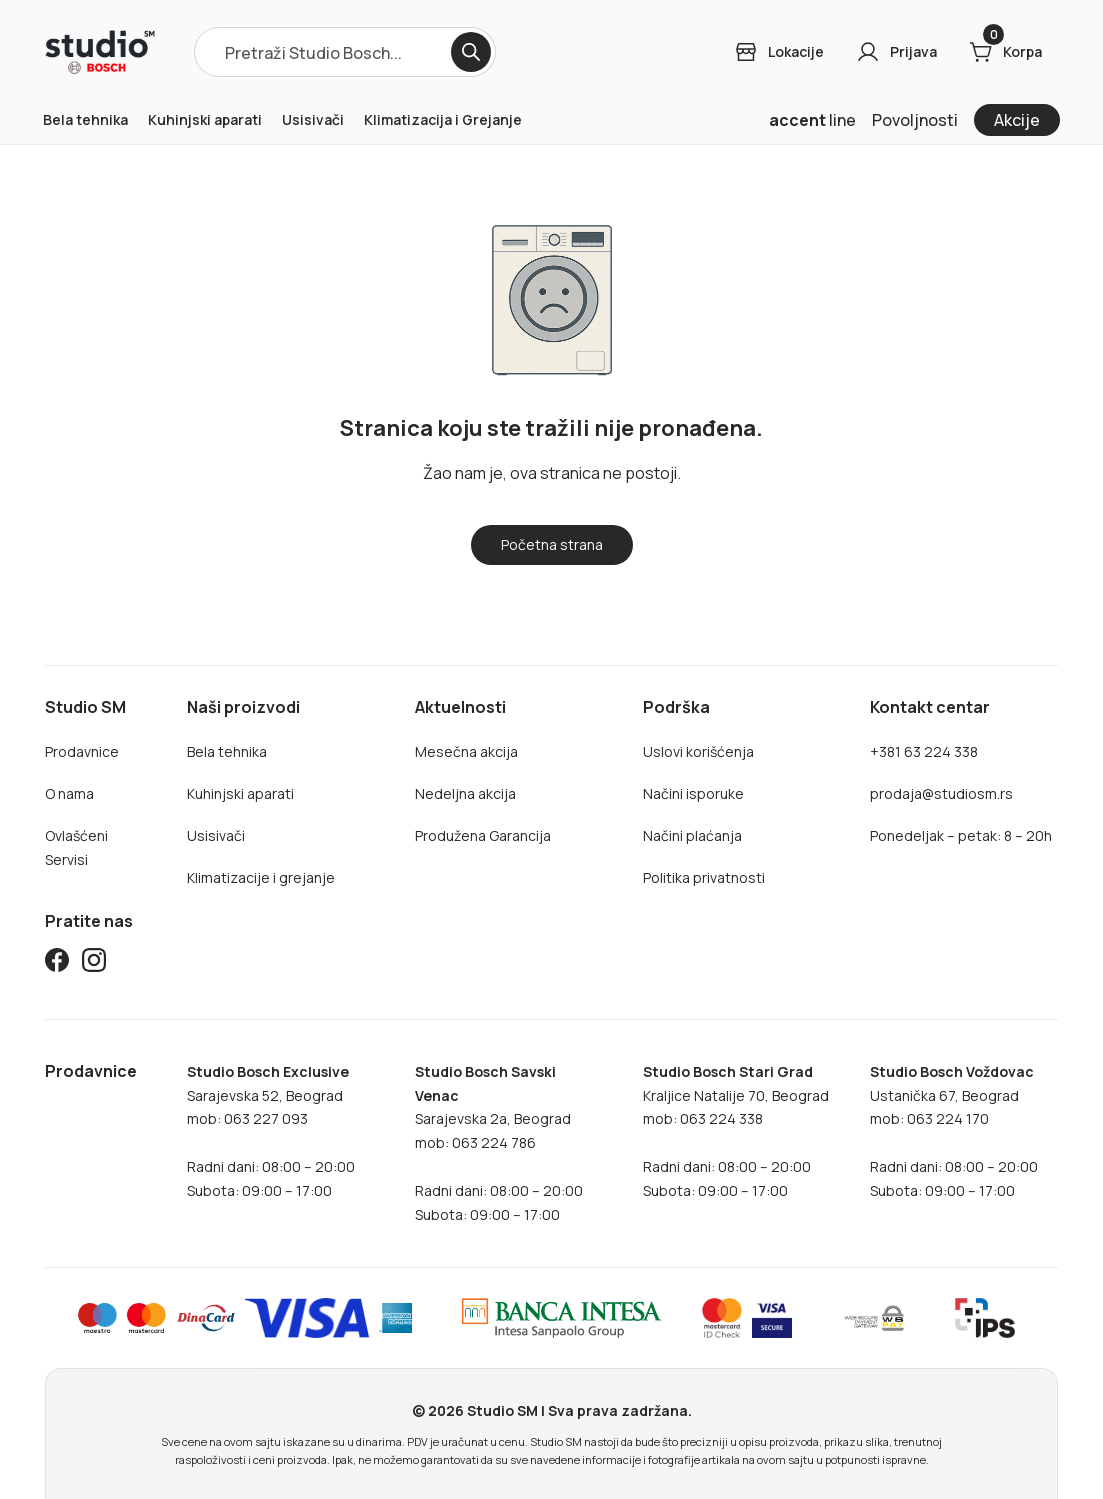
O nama (69, 793)
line (812, 120)
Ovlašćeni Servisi (76, 847)
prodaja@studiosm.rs (941, 793)
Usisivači (313, 119)
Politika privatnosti (704, 877)
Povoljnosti (915, 120)
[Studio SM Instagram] (94, 963)
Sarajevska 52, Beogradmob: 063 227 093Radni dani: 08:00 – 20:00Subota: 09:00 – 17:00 (271, 1131)
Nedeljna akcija (465, 793)
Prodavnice (82, 751)
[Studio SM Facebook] (57, 963)
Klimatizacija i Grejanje (443, 119)
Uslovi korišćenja (698, 751)
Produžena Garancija (483, 835)
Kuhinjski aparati (205, 119)
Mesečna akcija (466, 751)
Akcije (1017, 120)
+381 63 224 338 (924, 751)
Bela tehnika (85, 119)
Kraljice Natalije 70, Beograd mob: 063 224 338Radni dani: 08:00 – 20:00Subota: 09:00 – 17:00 (736, 1131)
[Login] (779, 52)
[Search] (471, 52)
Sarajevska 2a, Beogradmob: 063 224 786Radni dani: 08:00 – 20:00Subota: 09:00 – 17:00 (499, 1143)
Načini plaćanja (692, 835)
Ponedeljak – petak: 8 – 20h (961, 835)
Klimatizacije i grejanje (261, 877)
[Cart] (1005, 52)
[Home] (100, 52)
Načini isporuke (693, 793)
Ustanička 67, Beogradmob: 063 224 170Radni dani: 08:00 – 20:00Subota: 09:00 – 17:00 (954, 1131)
